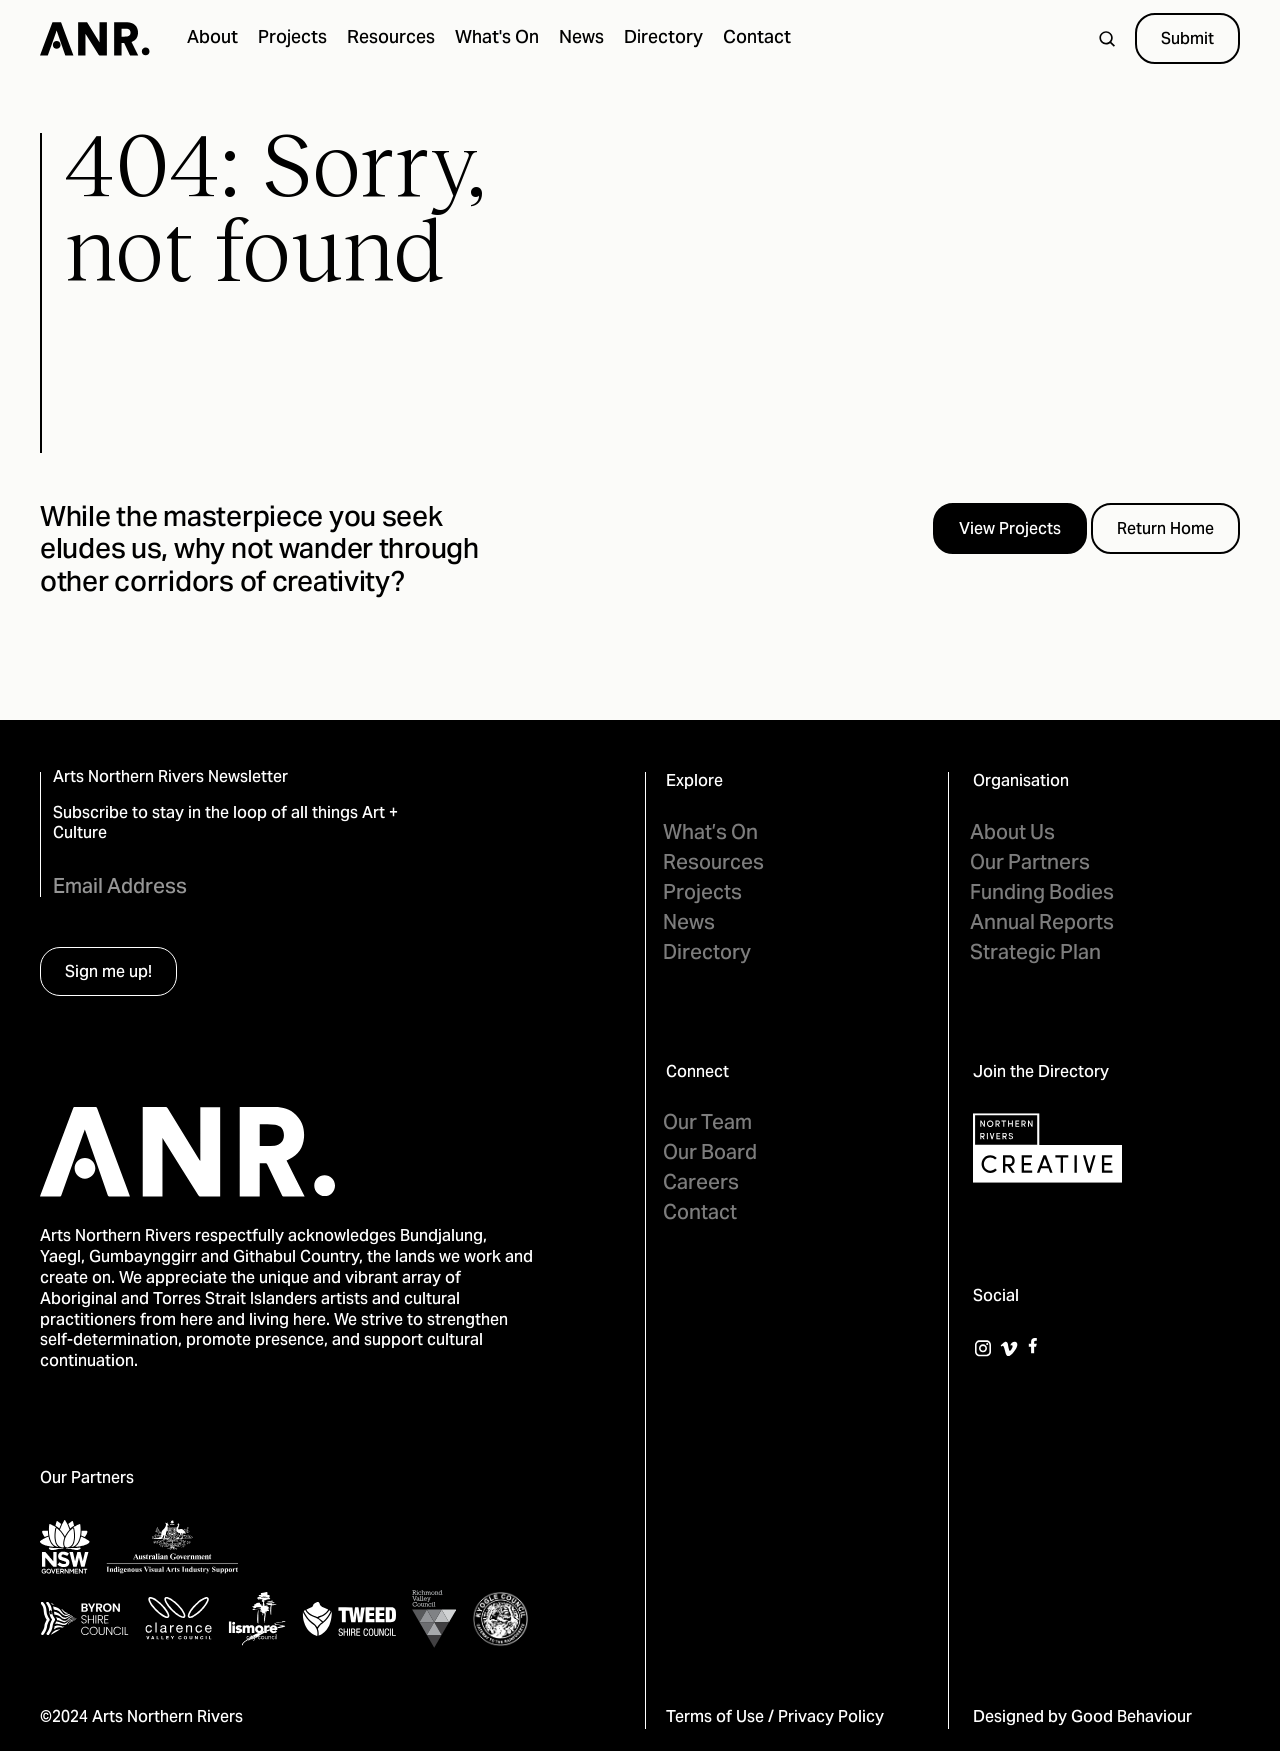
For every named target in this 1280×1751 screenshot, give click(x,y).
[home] (95, 39)
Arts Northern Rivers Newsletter (170, 778)
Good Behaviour (1131, 1718)
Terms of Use (715, 1718)
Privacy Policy (831, 1718)
